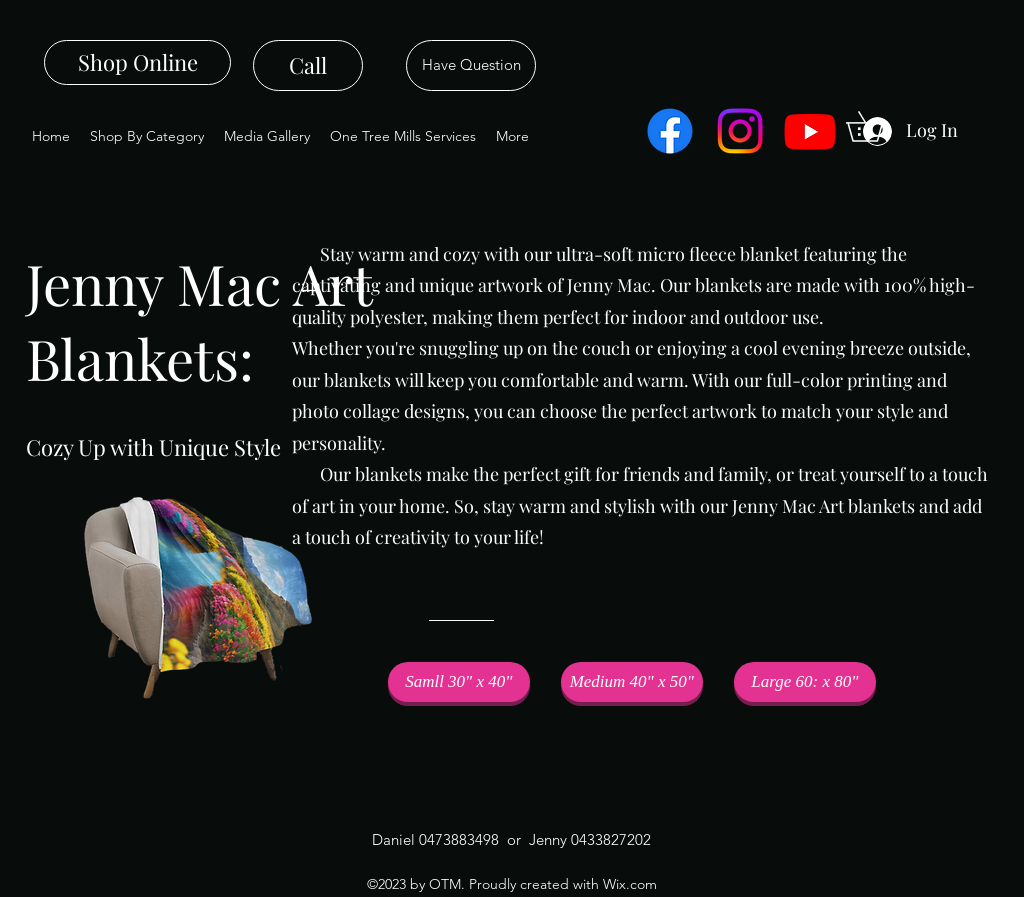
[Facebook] (670, 131)
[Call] (308, 65)
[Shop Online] (137, 62)
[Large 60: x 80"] (805, 682)
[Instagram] (740, 131)
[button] (459, 682)
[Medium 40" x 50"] (632, 682)
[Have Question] (471, 65)
